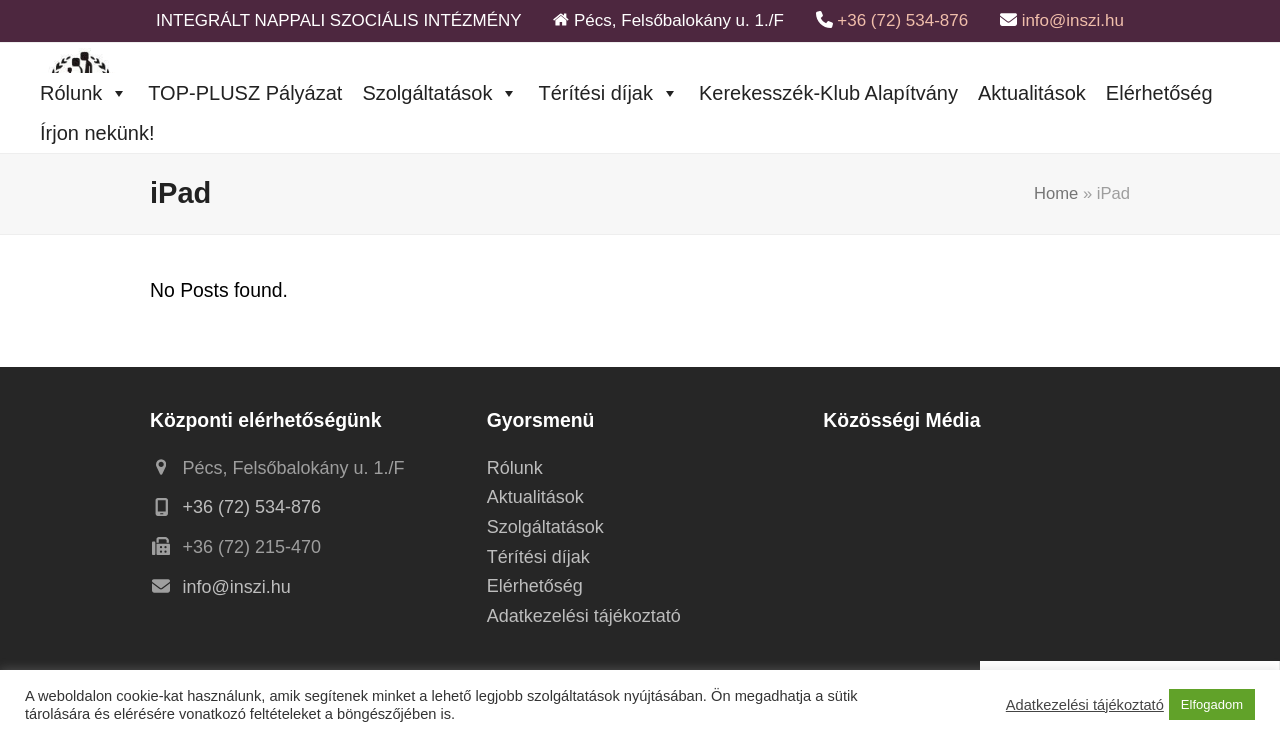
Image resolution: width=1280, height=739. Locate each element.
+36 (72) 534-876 (902, 20)
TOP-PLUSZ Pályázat (245, 93)
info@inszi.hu (1073, 20)
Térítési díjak (608, 93)
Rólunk (84, 93)
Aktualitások (1032, 93)
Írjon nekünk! (97, 133)
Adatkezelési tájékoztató (584, 616)
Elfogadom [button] (1212, 704)
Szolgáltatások (440, 93)
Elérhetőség (1159, 93)
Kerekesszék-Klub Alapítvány (828, 93)
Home (1056, 193)
